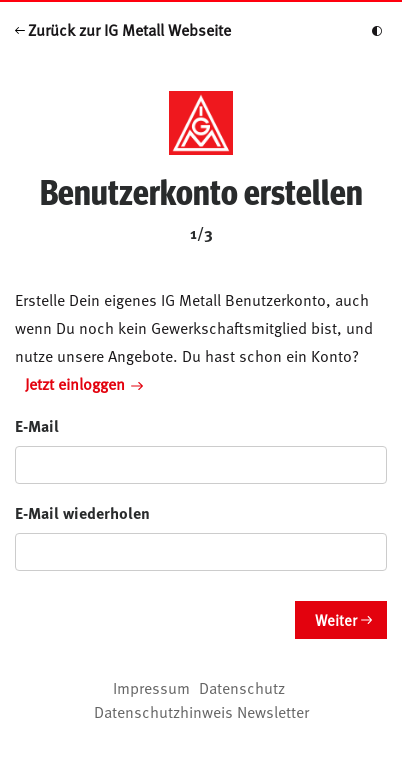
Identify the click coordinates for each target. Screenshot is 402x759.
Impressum (151, 687)
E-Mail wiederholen (82, 512)
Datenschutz (242, 687)
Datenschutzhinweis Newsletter (201, 711)
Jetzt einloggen (84, 383)
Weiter (336, 619)
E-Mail (37, 425)
